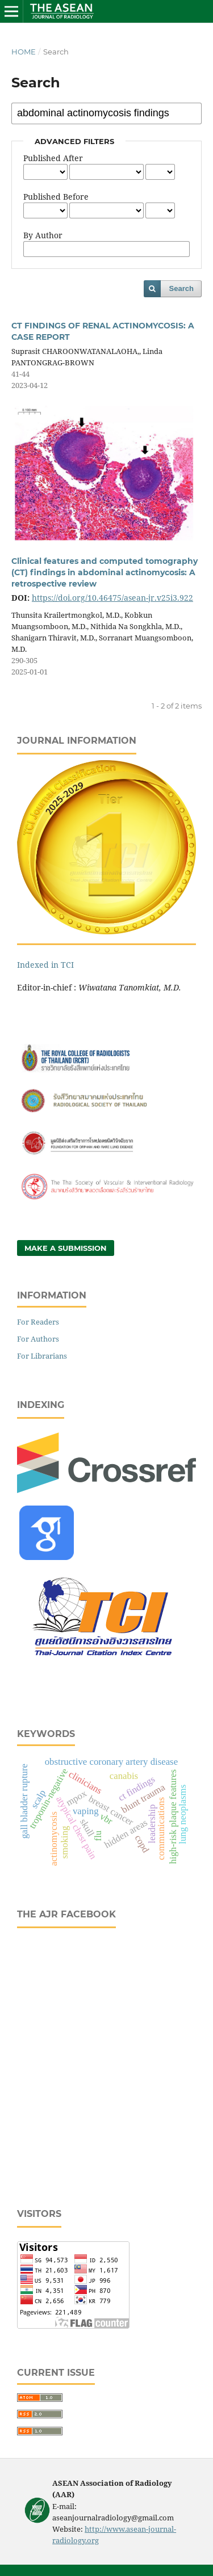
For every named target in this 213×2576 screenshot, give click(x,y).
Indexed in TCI (45, 964)
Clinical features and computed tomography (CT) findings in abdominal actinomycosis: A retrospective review (104, 572)
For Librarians (42, 1356)
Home (23, 51)
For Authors (38, 1339)
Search (181, 288)
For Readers (38, 1322)
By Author (42, 235)
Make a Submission (65, 1248)
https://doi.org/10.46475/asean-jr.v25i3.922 (112, 597)
